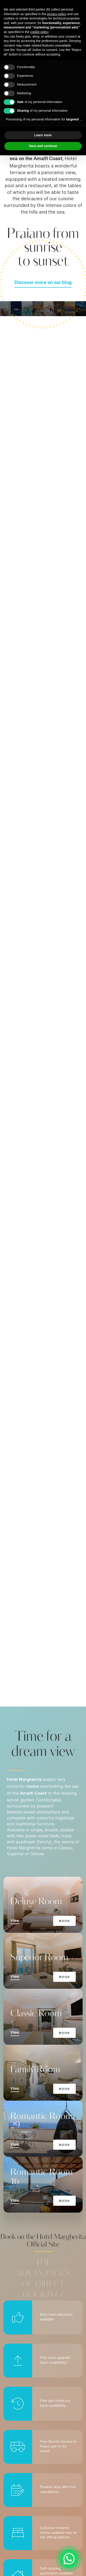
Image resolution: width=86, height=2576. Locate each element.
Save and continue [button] (43, 146)
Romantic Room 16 (41, 2177)
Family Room (35, 2070)
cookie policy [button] (39, 32)
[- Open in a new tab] (68, 2558)
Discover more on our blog (43, 284)
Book (64, 1922)
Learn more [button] (43, 135)
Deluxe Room (36, 1902)
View (14, 1922)
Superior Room (39, 1958)
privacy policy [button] (56, 14)
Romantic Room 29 (41, 2121)
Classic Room (36, 2014)
